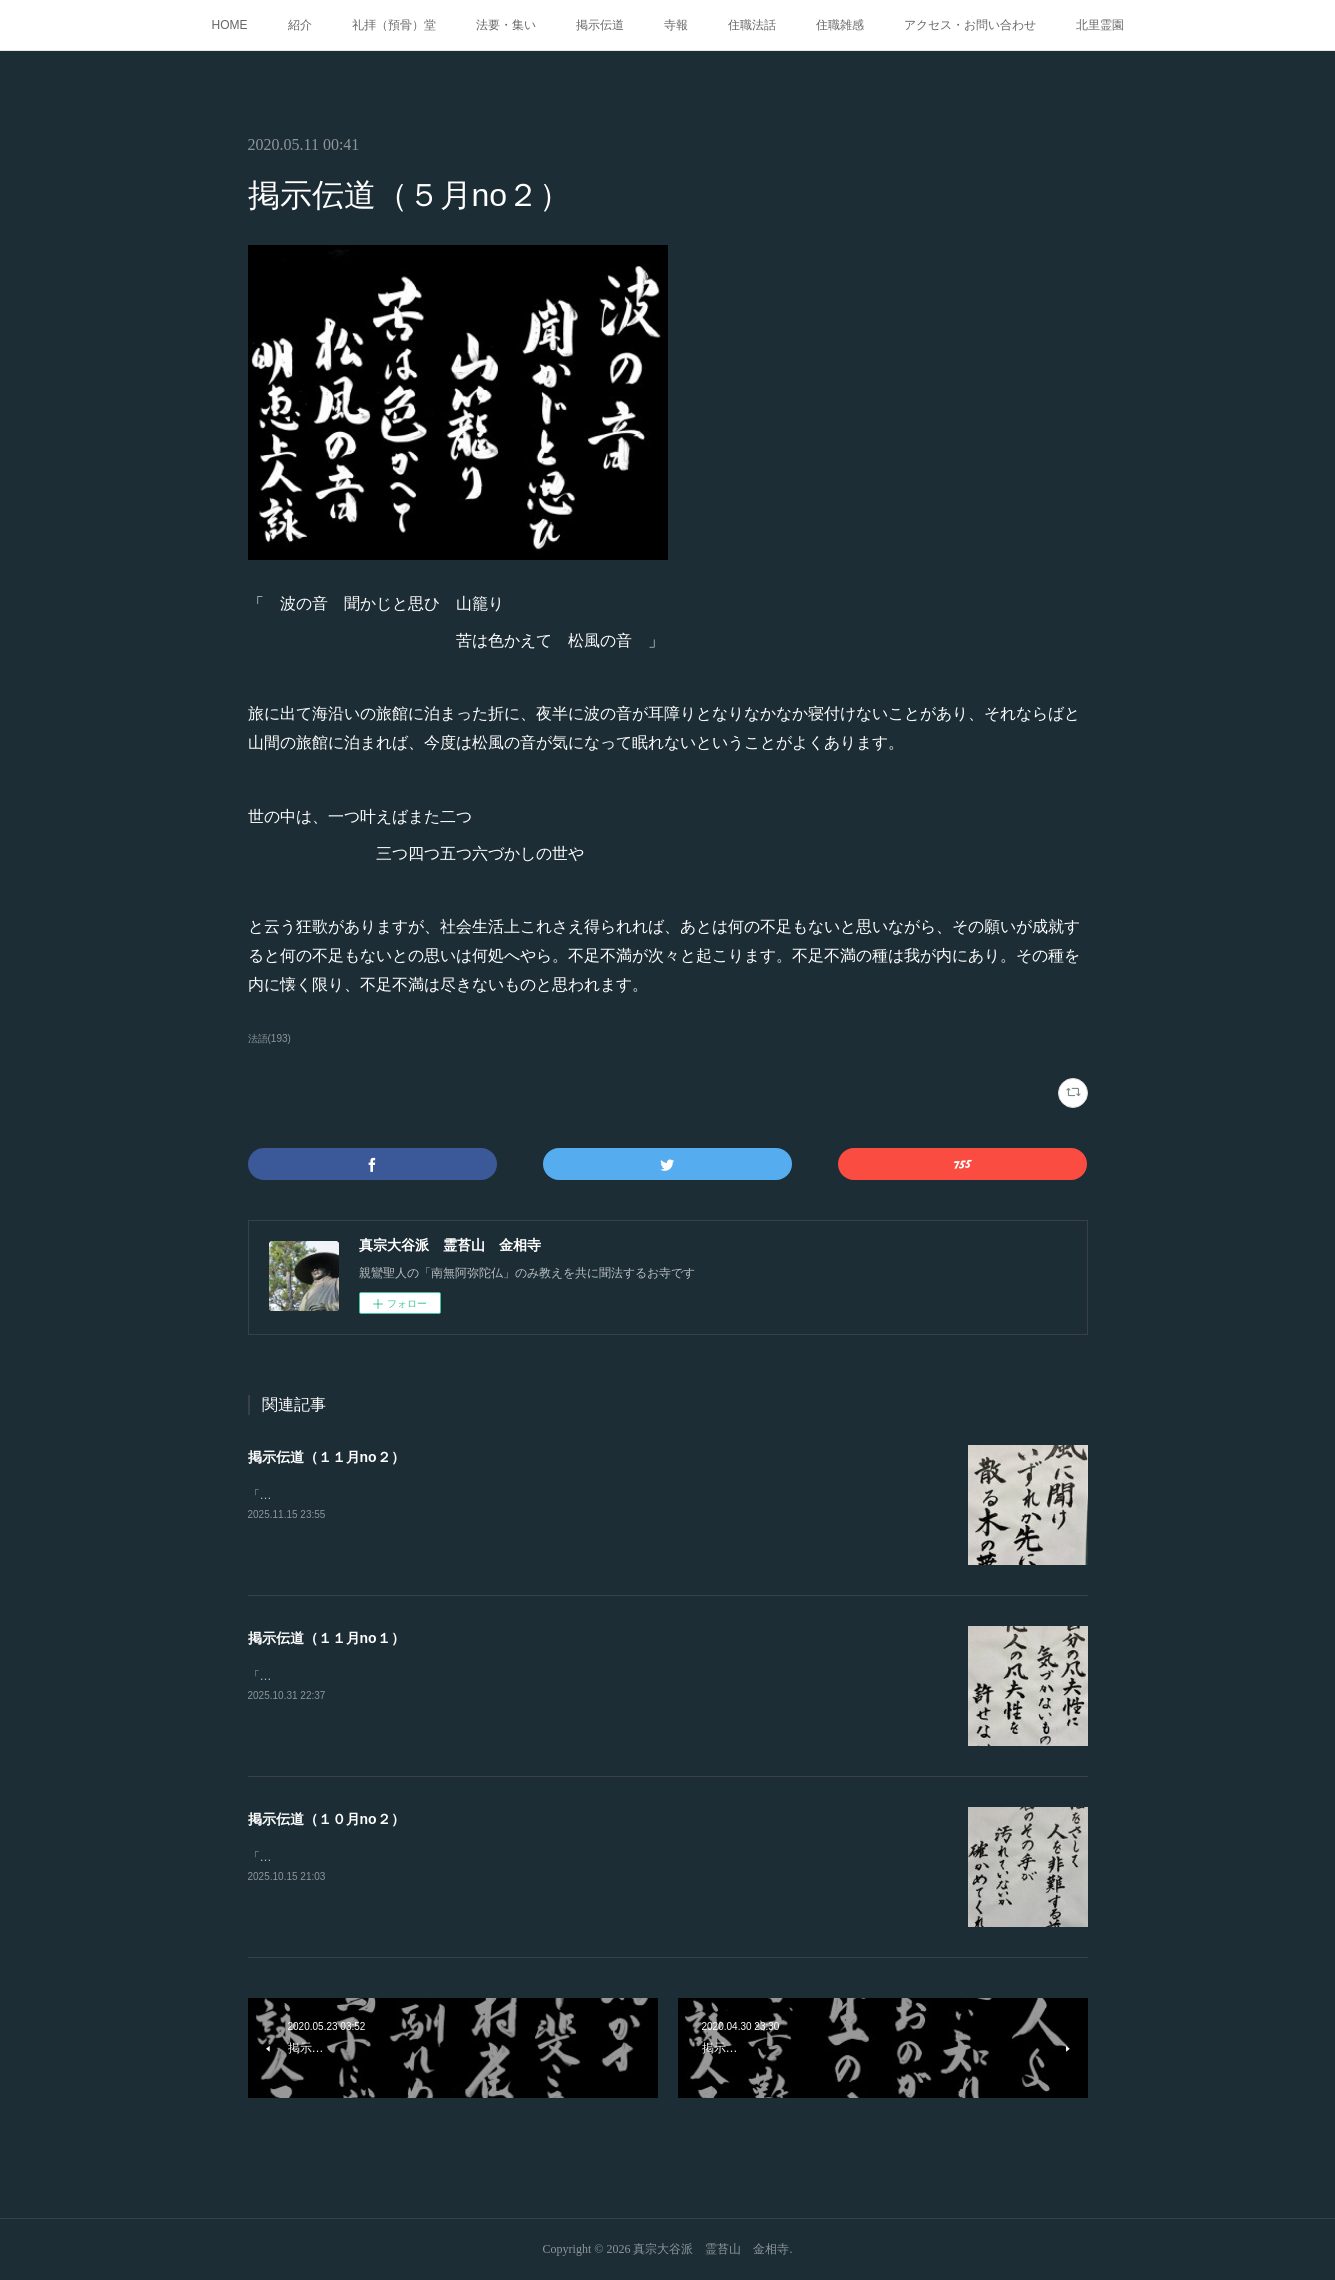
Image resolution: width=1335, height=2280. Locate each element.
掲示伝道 (600, 25)
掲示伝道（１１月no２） (326, 1457)
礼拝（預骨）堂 (394, 25)
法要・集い (506, 25)
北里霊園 (1100, 25)
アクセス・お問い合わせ (970, 25)
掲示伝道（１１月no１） (326, 1638)
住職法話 (752, 25)
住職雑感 (840, 25)
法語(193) (269, 1038)
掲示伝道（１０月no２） (326, 1819)
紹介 (300, 25)
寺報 (676, 25)
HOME (230, 25)
